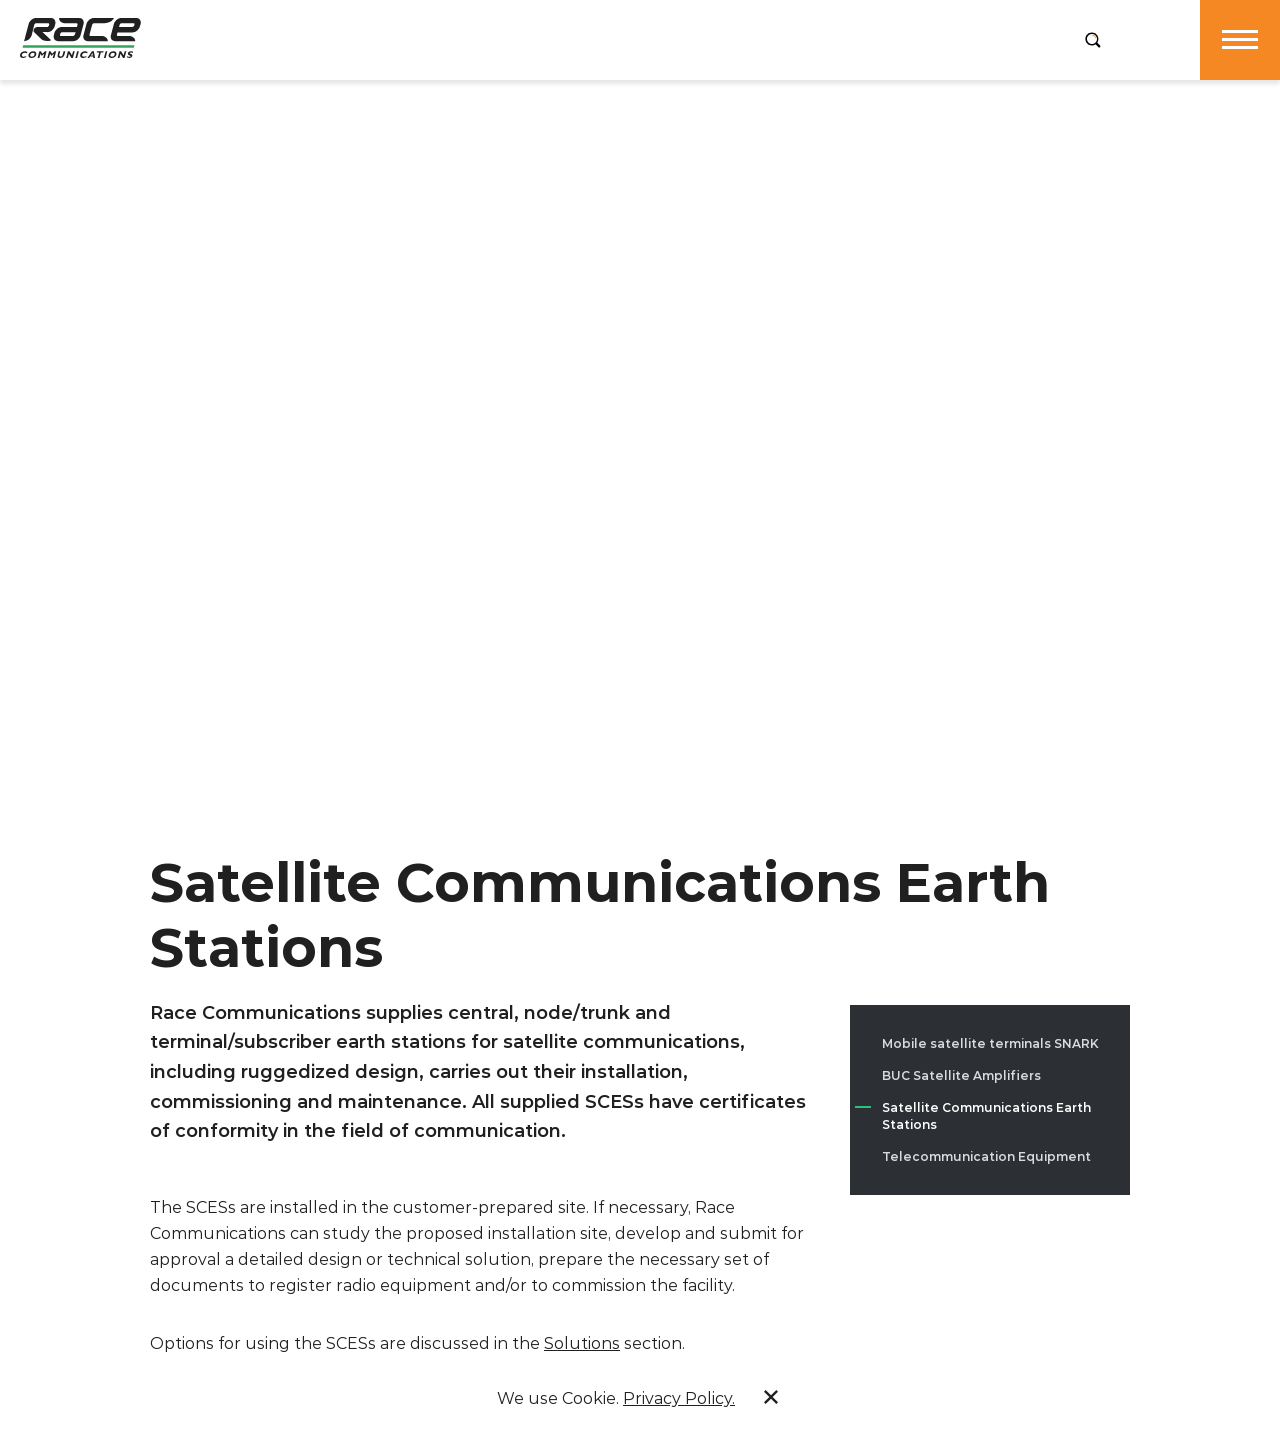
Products (416, 39)
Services (526, 39)
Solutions (638, 39)
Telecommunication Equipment (986, 1156)
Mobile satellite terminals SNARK (990, 1043)
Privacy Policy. (679, 1398)
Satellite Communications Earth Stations (986, 1116)
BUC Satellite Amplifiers (961, 1075)
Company (308, 39)
